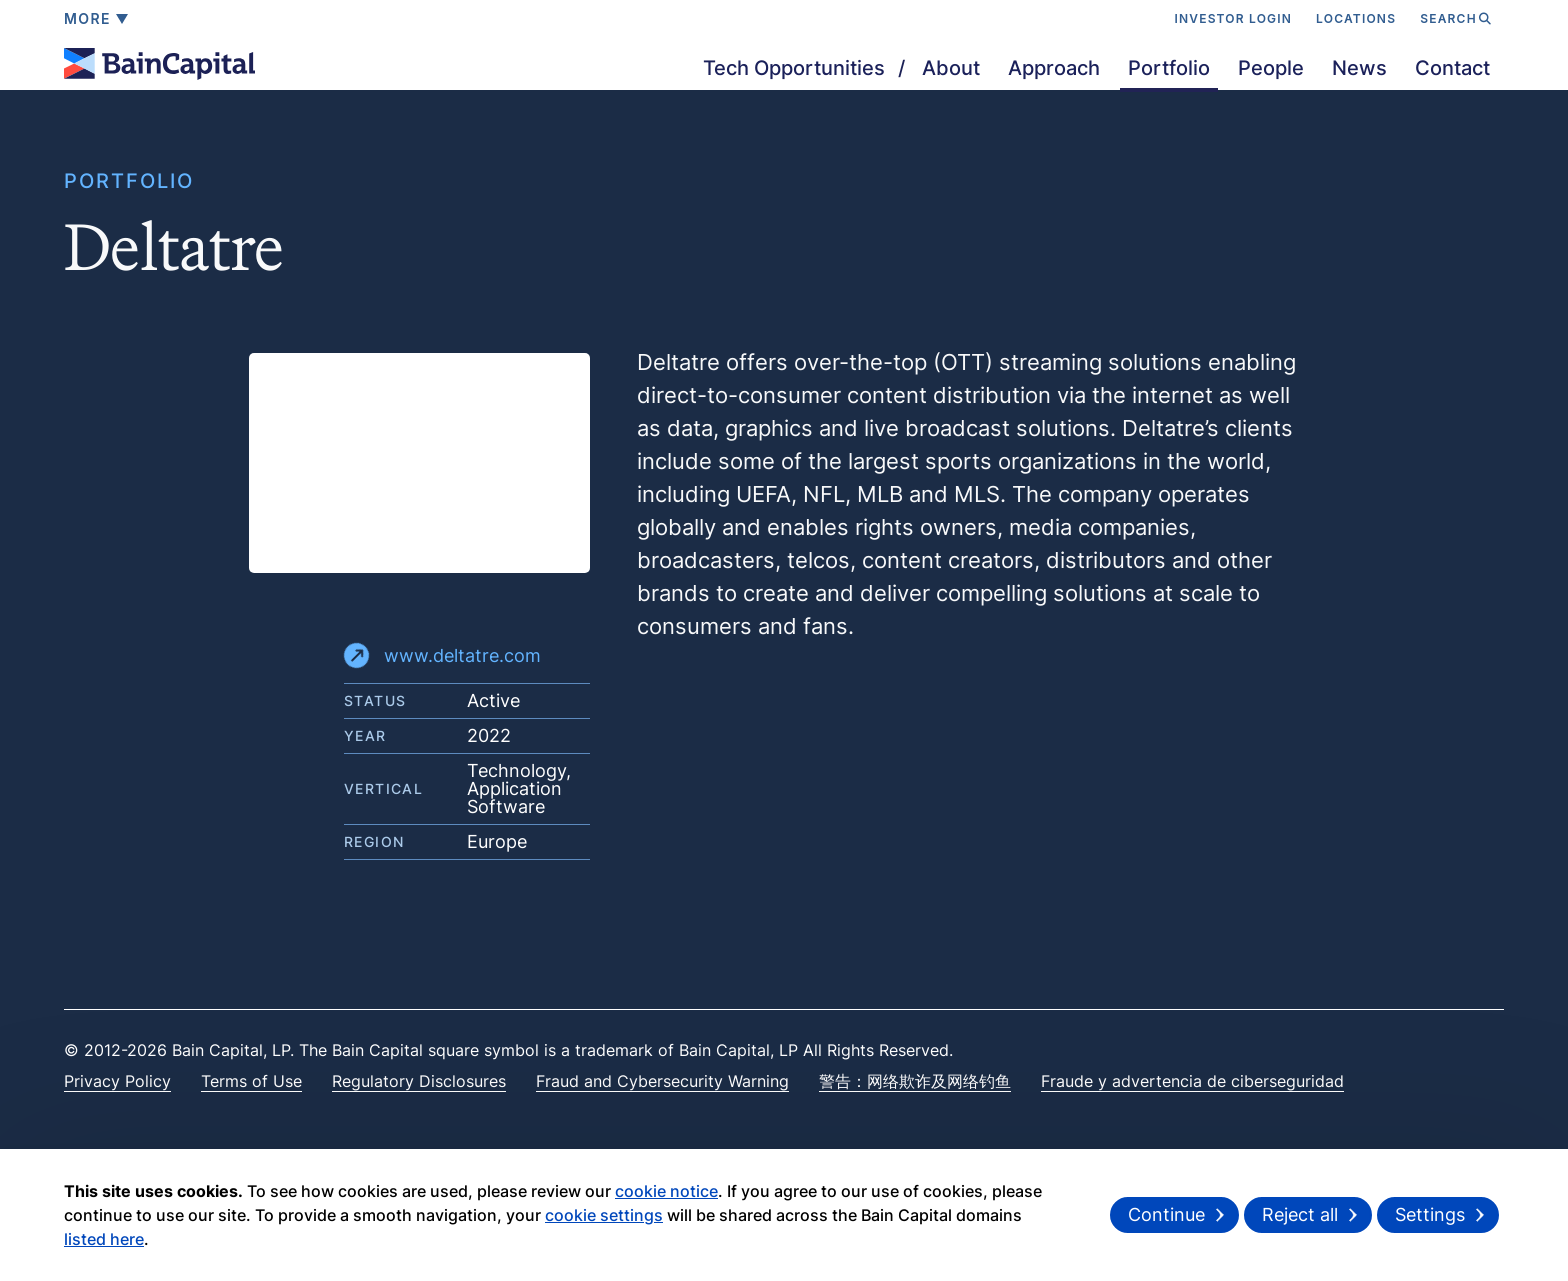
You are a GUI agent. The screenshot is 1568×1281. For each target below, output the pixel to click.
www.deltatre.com (442, 655)
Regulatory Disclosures (419, 1081)
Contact (1452, 68)
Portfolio (1169, 68)
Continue (1166, 1214)
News (1359, 68)
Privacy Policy (117, 1081)
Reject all (1300, 1214)
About (951, 68)
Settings (1430, 1214)
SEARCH (1456, 18)
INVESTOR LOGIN (1233, 18)
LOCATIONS (1356, 18)
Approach (1054, 68)
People (1271, 68)
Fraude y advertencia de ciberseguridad (1192, 1081)
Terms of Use (251, 1081)
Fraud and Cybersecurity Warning (662, 1081)
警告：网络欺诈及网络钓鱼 (915, 1081)
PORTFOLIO (129, 181)
